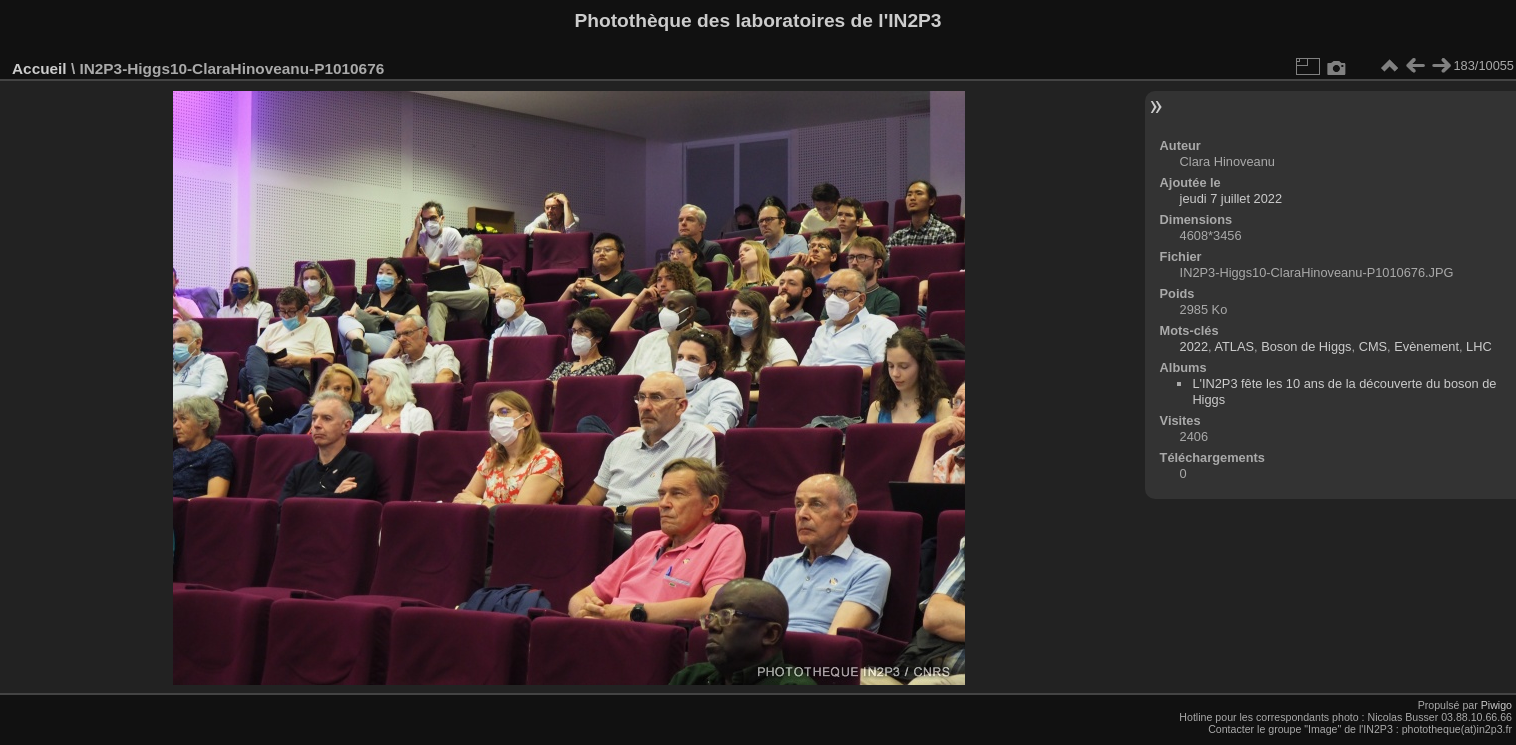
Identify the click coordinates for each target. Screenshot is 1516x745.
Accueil (39, 68)
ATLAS (1234, 346)
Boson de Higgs (1306, 346)
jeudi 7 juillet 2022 (1231, 198)
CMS (1373, 346)
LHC (1479, 346)
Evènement (1426, 346)
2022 (1194, 346)
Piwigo (1496, 705)
